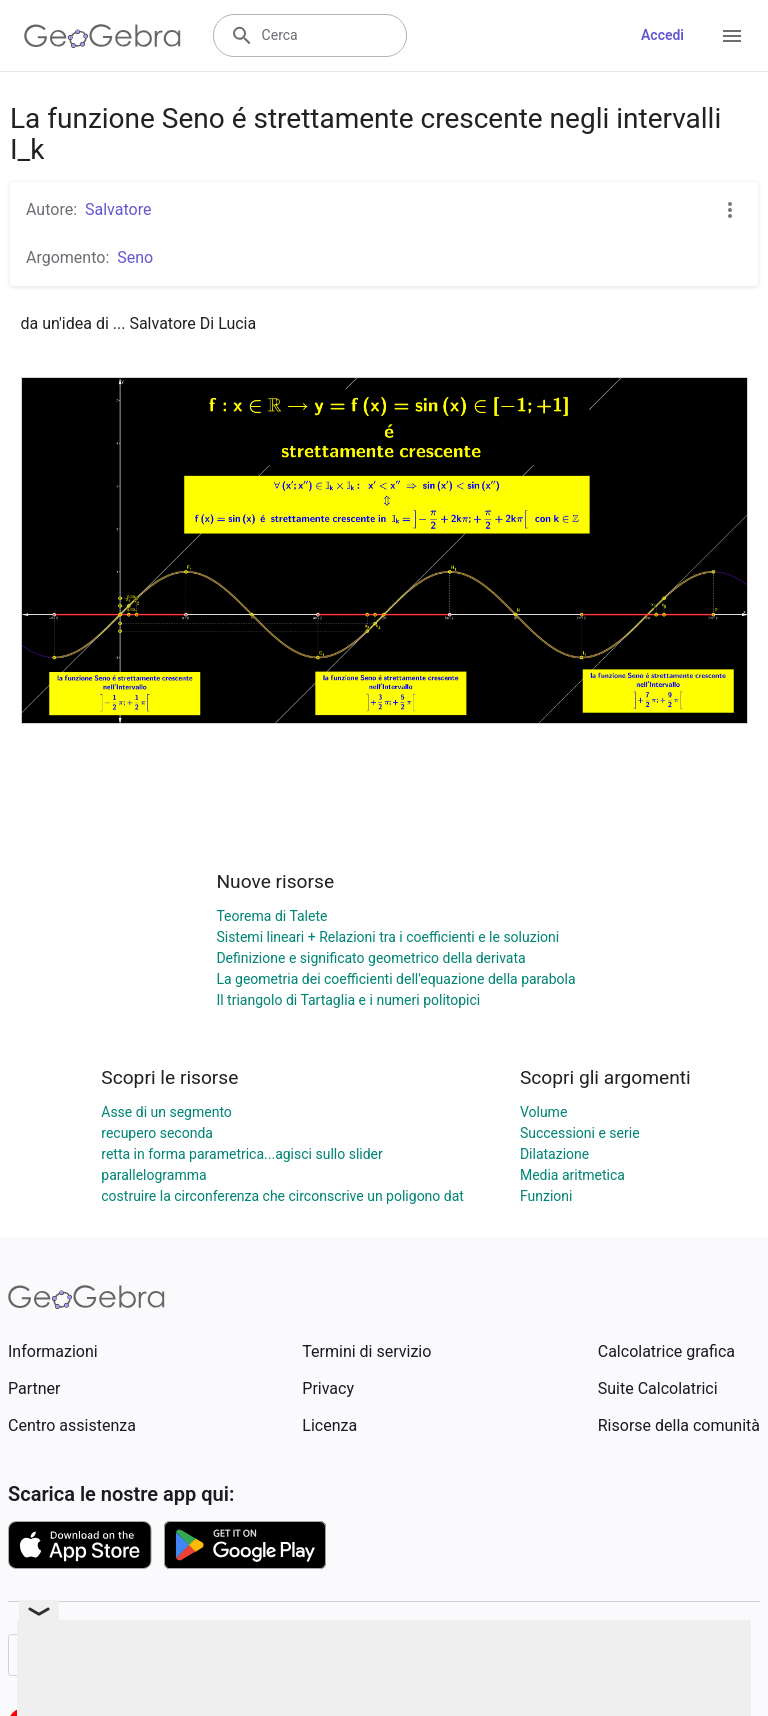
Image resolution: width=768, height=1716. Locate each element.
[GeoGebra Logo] (102, 36)
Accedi (662, 35)
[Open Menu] (732, 36)
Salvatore (118, 209)
